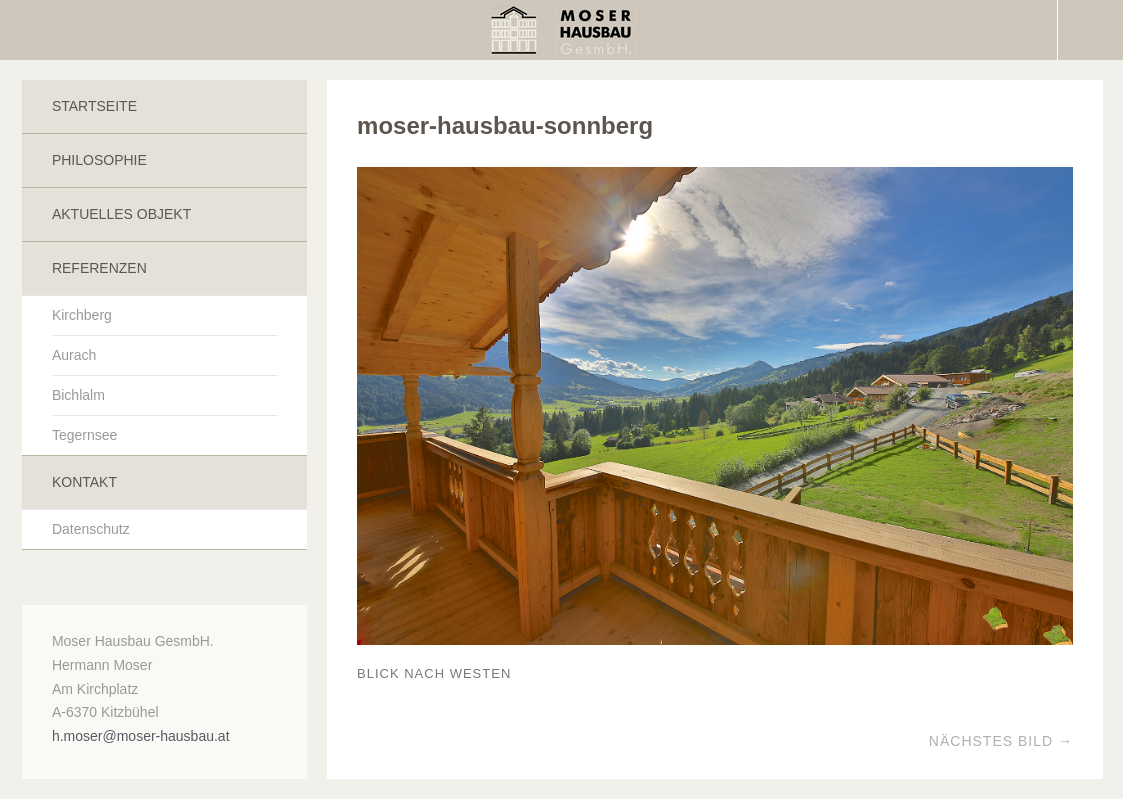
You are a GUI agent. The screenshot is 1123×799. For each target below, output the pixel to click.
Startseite (94, 106)
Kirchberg (82, 315)
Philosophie (99, 160)
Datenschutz (91, 529)
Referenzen (99, 268)
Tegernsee (84, 435)
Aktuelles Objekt (121, 214)
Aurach (74, 355)
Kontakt (84, 482)
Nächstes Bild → (1001, 741)
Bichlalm (78, 395)
